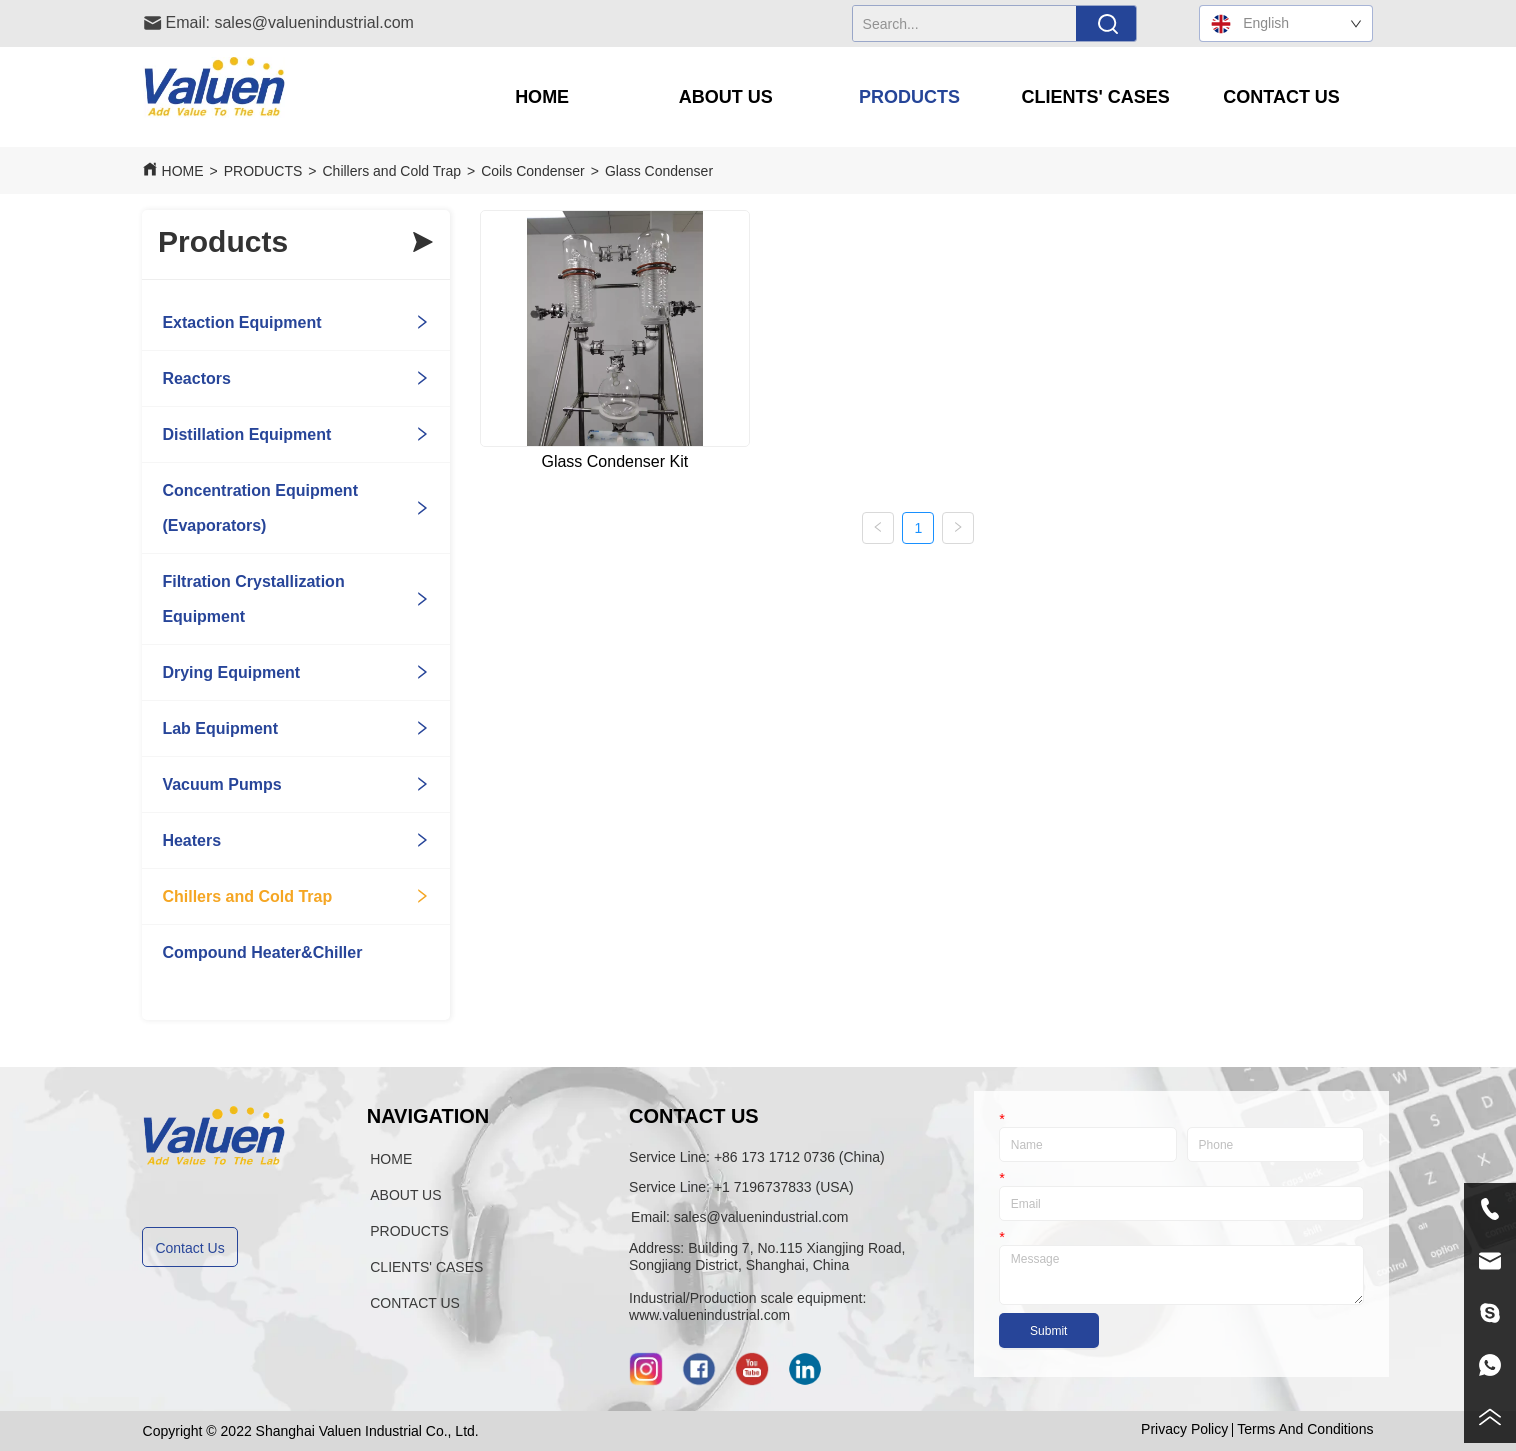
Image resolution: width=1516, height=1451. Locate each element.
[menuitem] (726, 97)
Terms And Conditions (1305, 1429)
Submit (1048, 1331)
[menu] (911, 97)
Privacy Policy (1184, 1429)
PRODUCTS (263, 171)
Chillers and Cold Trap (392, 171)
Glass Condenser (659, 171)
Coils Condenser (533, 171)
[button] (726, 97)
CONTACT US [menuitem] (1281, 97)
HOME (183, 171)
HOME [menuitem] (542, 97)
